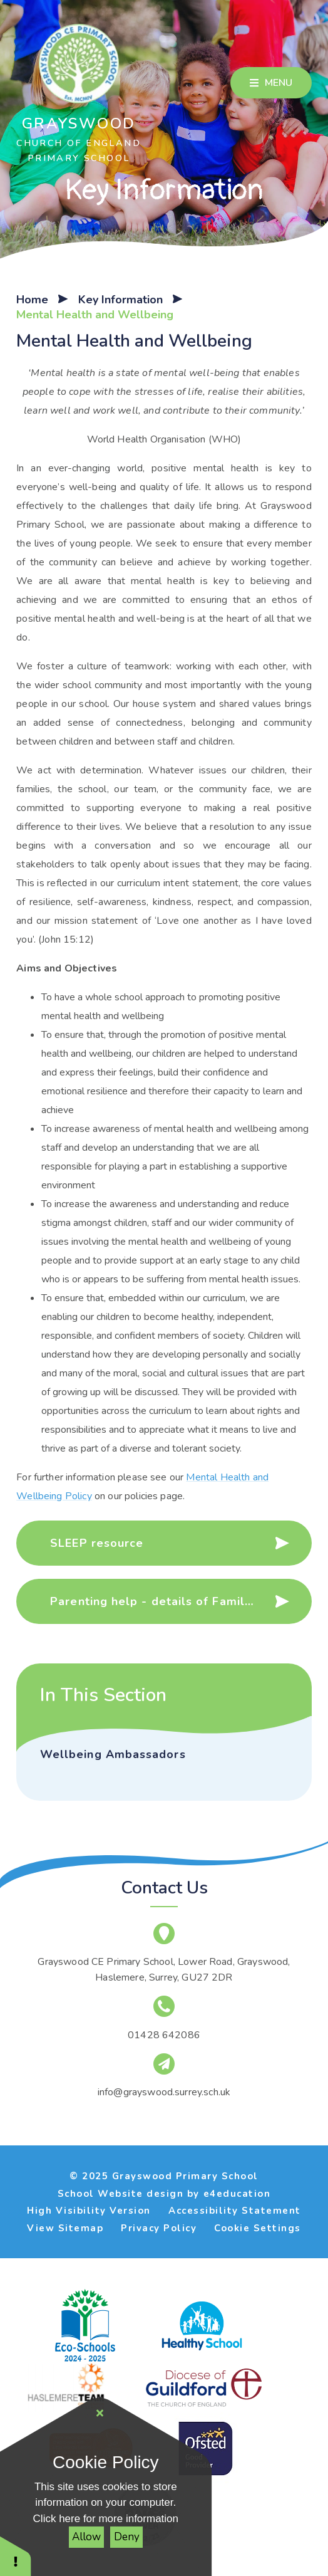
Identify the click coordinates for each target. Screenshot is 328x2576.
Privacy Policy (159, 2228)
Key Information (120, 299)
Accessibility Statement (234, 2210)
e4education (237, 2193)
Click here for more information (105, 2519)
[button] (15, 2555)
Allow (86, 2537)
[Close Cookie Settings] (100, 2413)
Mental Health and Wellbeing (94, 314)
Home (32, 299)
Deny (127, 2537)
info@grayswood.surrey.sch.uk (164, 2092)
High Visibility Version (89, 2210)
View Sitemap (65, 2228)
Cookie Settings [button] (257, 2228)
